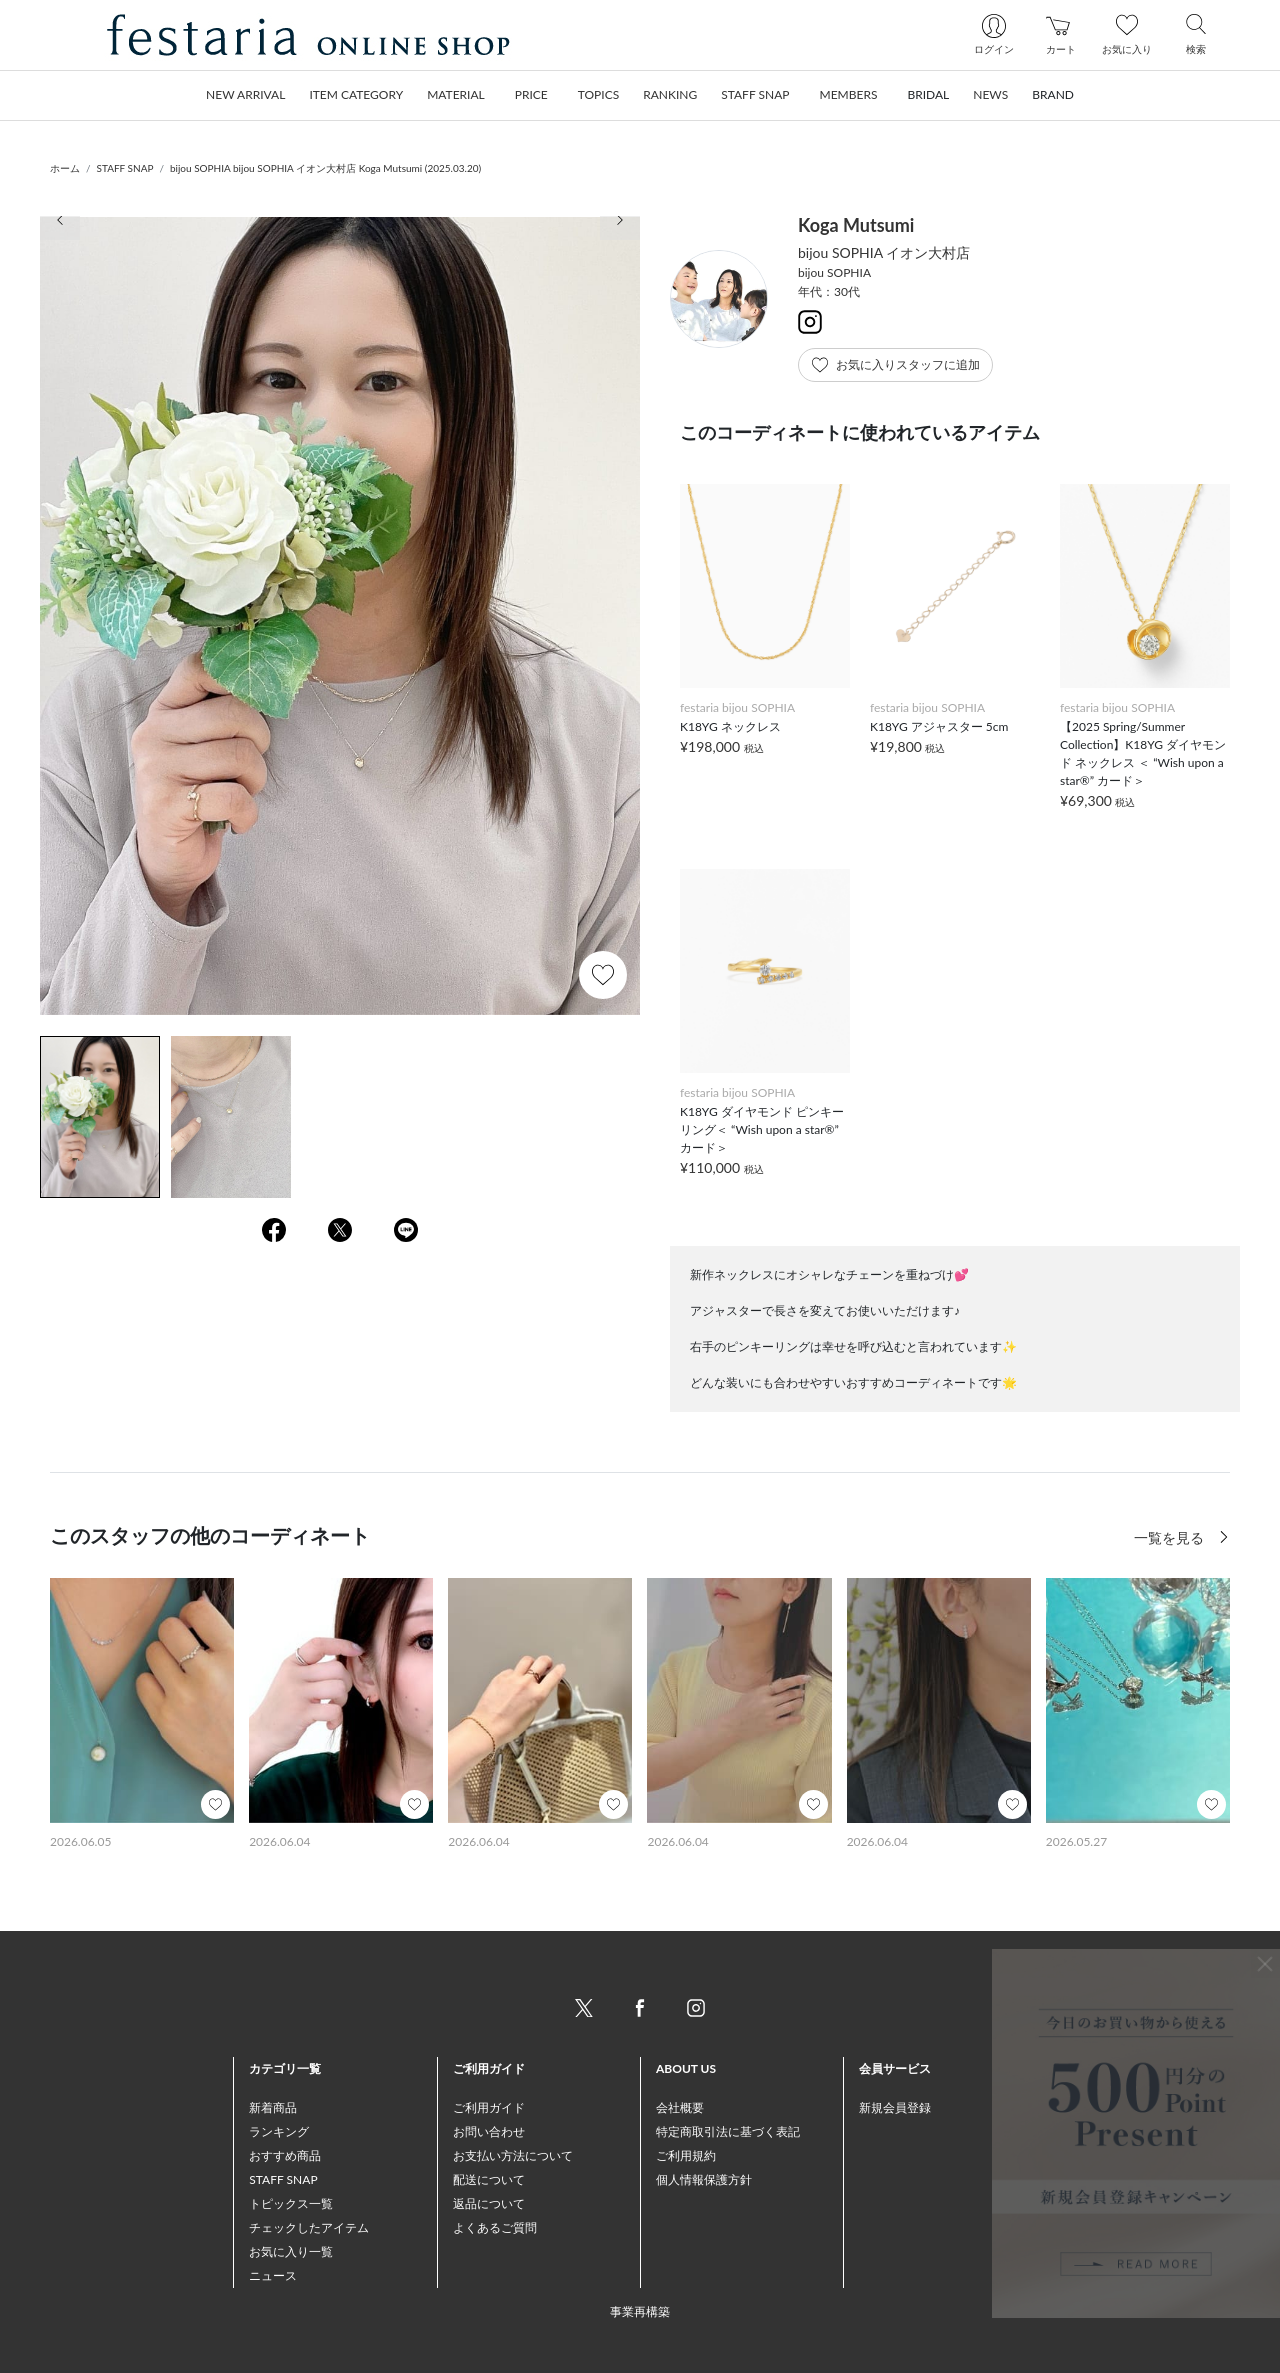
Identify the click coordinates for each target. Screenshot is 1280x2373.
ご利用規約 (686, 2155)
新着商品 (273, 2107)
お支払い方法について (513, 2155)
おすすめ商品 (285, 2155)
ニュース (273, 2275)
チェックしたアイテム (309, 2227)
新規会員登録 (895, 2107)
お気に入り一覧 (291, 2251)
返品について (489, 2203)
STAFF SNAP (125, 168)
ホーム (65, 168)
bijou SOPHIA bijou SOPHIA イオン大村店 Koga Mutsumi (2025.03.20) (325, 168)
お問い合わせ (489, 2131)
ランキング (279, 2131)
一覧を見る (1171, 1537)
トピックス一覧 (291, 2203)
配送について (489, 2179)
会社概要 (680, 2107)
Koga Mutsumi (856, 225)
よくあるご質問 (495, 2227)
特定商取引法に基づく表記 (728, 2131)
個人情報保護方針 (704, 2179)
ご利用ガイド (489, 2107)
